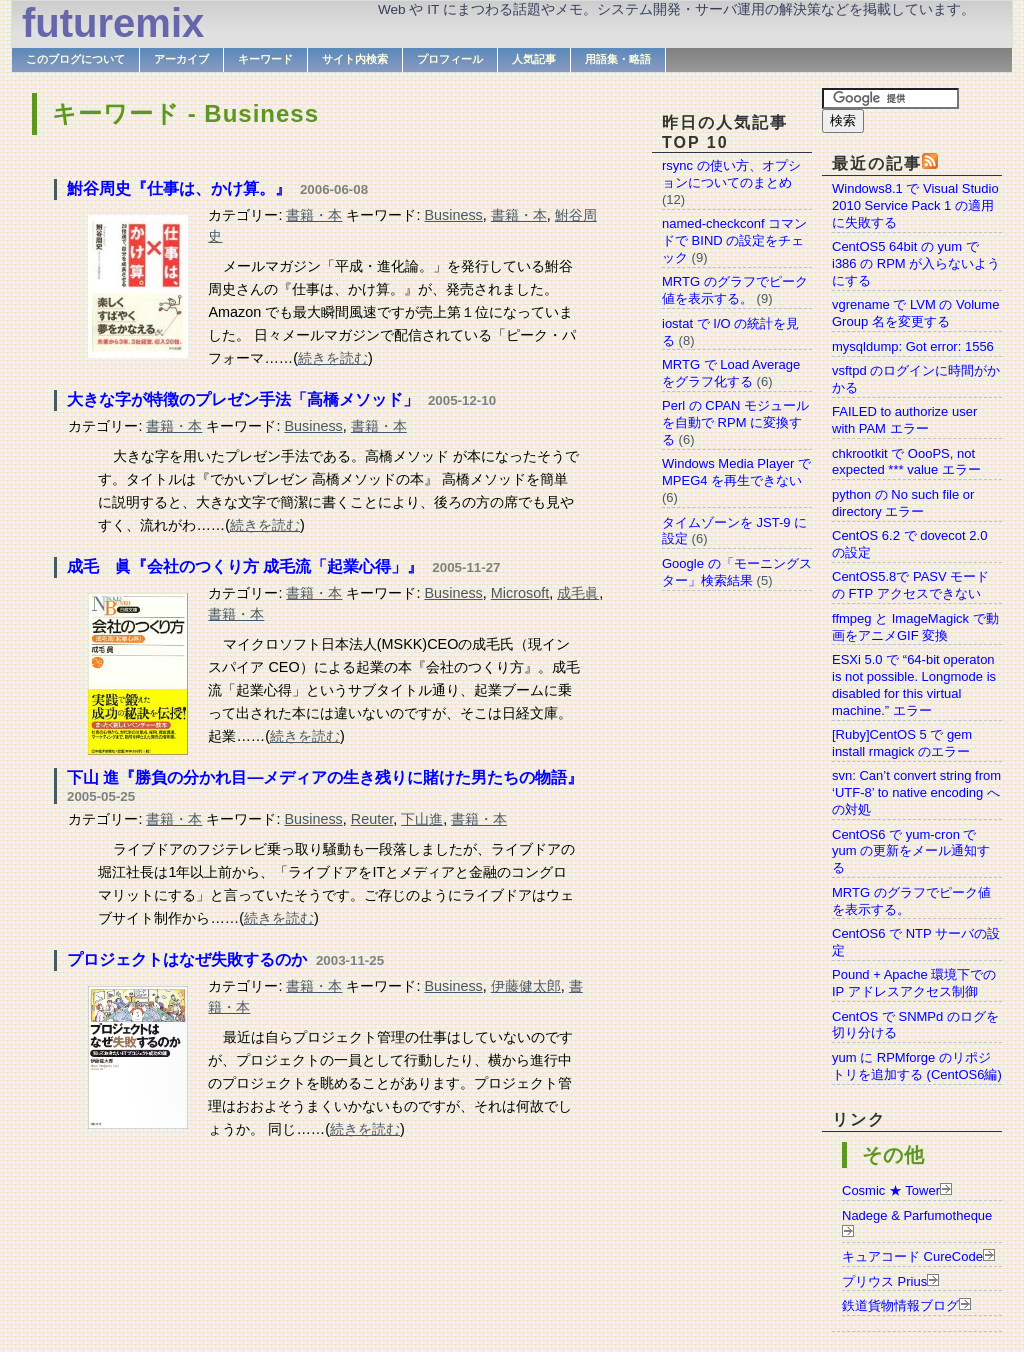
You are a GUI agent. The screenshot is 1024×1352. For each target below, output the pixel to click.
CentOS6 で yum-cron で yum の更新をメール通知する (911, 851)
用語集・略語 (618, 59)
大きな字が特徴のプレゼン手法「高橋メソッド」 (243, 399)
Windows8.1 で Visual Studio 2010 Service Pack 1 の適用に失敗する (915, 205)
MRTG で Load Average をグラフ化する (731, 373)
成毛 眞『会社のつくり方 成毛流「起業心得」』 (245, 566)
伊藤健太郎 (526, 986)
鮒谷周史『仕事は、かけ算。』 (179, 188)
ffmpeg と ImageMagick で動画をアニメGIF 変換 (915, 627)
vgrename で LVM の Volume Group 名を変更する (915, 313)
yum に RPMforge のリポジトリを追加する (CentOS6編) (917, 1066)
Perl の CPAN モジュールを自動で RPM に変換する (735, 422)
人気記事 (534, 59)
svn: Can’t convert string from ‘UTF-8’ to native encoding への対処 (916, 792)
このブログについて (75, 59)
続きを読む (333, 358)
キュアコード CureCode (912, 1256)
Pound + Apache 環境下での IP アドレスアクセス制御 (914, 983)
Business (453, 215)
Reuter (372, 819)
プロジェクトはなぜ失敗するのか (187, 959)
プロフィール (450, 59)
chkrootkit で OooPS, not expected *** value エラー (906, 462)
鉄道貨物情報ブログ (900, 1305)
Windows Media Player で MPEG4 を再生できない (736, 472)
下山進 (422, 819)
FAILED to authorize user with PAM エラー (904, 420)
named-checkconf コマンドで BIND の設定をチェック (734, 240)
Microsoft (520, 593)
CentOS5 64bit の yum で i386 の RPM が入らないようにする (916, 263)
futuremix (113, 23)
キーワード (265, 59)
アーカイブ (181, 59)
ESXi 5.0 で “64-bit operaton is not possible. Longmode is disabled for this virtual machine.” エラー (914, 685)
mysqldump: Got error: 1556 (913, 346)
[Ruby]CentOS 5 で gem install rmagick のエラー (902, 743)
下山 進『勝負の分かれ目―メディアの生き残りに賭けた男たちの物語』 (325, 777)
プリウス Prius (884, 1281)
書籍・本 (314, 215)
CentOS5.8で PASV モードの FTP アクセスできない (910, 585)
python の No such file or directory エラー (903, 503)
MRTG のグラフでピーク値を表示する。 (735, 290)
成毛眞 (578, 593)
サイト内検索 (355, 59)
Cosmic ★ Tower (891, 1190)
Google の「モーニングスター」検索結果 (737, 572)
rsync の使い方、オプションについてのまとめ (731, 174)
